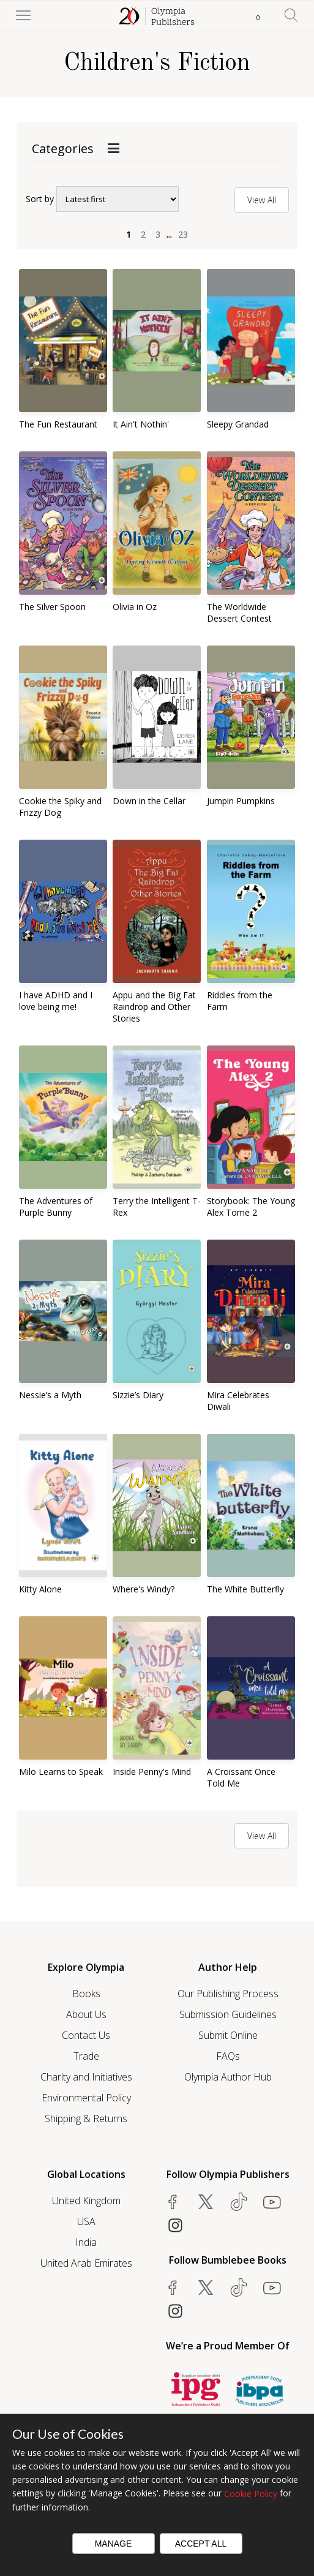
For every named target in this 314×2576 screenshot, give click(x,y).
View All (261, 200)
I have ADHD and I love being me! (55, 1000)
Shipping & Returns (86, 2118)
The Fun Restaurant (58, 424)
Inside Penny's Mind (152, 1771)
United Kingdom (86, 2200)
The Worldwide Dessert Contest (239, 612)
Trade (86, 2056)
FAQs (228, 2056)
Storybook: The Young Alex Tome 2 (251, 1206)
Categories (63, 148)
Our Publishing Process (228, 1993)
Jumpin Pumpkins (241, 801)
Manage (113, 2543)
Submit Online (228, 2035)
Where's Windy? (143, 1589)
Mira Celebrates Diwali (238, 1400)
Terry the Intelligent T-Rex (157, 1206)
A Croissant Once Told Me (241, 1777)
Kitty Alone (40, 1589)
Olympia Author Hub (228, 2077)
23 (183, 234)
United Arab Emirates (86, 2263)
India (86, 2242)
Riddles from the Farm (239, 1000)
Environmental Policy (86, 2097)
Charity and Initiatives (86, 2077)
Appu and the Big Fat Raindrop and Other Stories (154, 1006)
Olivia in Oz (135, 606)
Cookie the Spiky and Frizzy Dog (60, 806)
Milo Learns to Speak (61, 1771)
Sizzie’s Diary (138, 1395)
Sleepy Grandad (238, 424)
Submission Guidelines (228, 2014)
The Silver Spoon (52, 606)
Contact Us (86, 2035)
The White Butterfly (245, 1589)
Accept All (201, 2543)
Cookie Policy (250, 2493)
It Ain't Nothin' (141, 424)
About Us (86, 2014)
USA (86, 2221)
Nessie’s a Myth (50, 1395)
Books (86, 1993)
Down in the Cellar (149, 801)
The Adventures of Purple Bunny (55, 1206)
